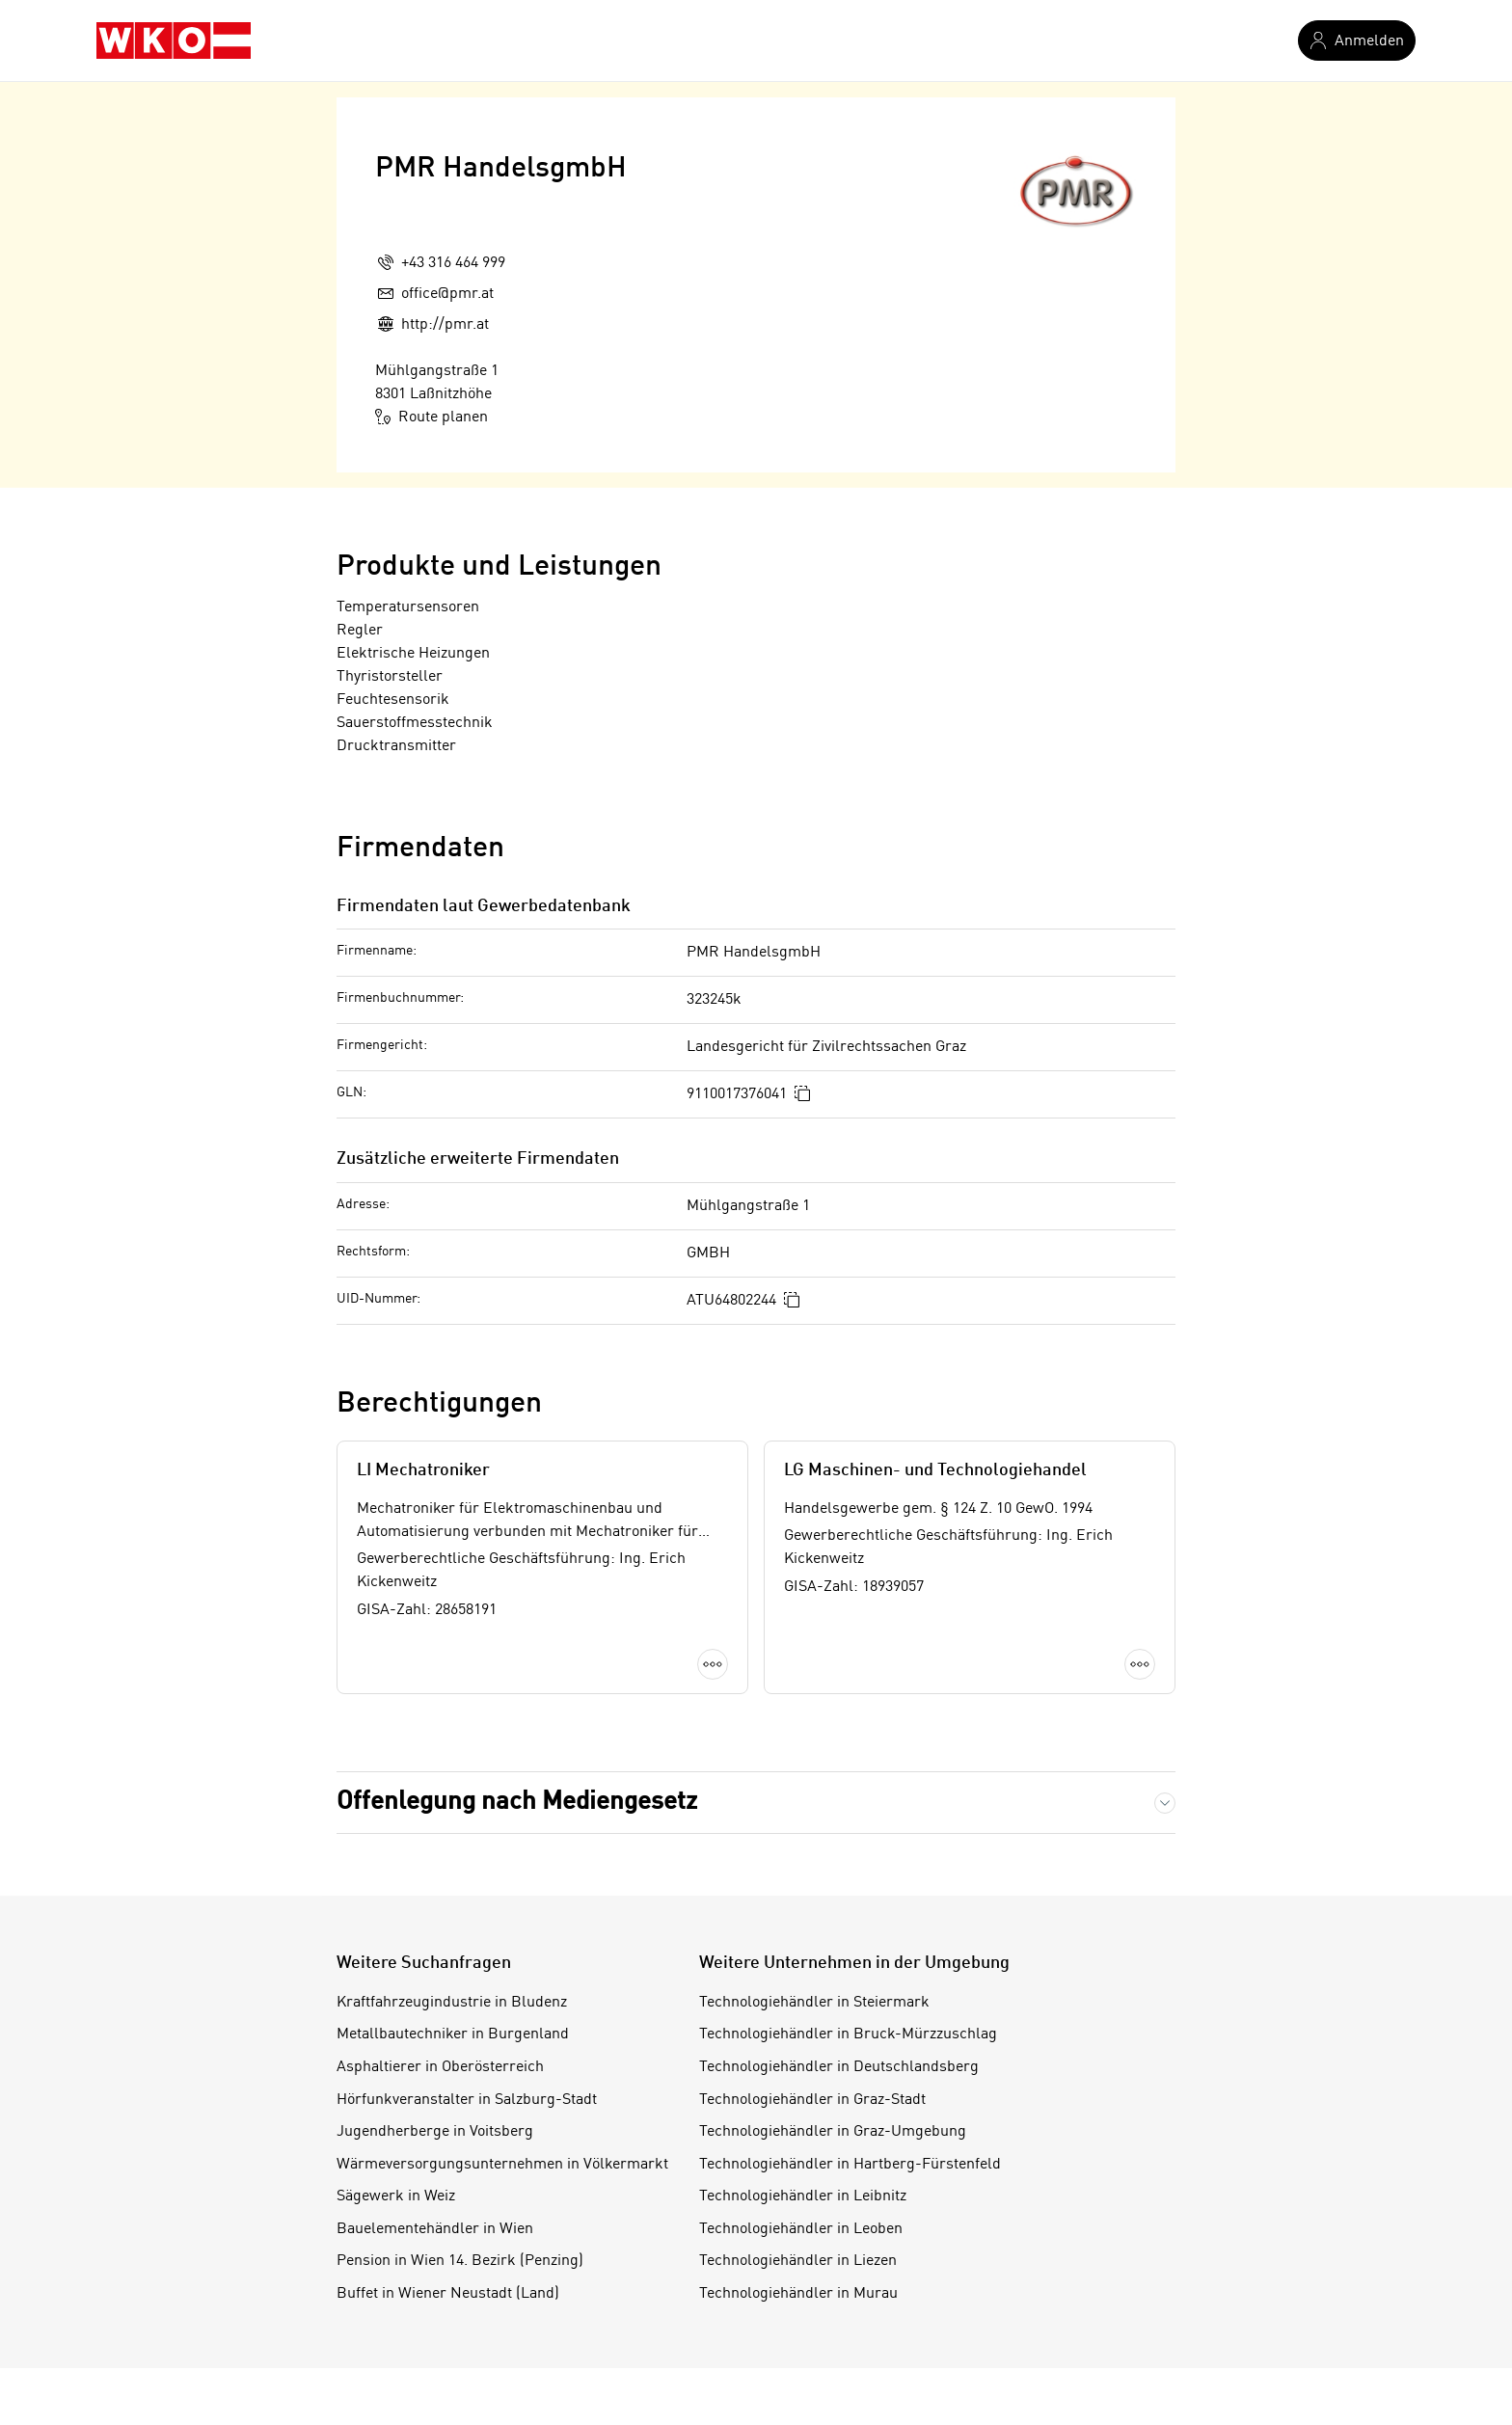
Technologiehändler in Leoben (801, 2229)
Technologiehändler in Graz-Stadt (812, 2100)
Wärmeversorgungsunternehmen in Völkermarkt (502, 2164)
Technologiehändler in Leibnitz (802, 2196)
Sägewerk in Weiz (396, 2196)
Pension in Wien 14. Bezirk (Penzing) (460, 2261)
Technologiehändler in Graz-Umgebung (832, 2132)
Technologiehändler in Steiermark (814, 2002)
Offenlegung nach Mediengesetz (517, 1802)
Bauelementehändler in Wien (435, 2229)
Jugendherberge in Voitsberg (435, 2132)
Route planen (431, 416)
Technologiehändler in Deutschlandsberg (839, 2067)
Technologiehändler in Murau (798, 2294)
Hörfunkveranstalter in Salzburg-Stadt (467, 2100)
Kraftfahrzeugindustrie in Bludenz (452, 2002)
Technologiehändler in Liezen (798, 2261)
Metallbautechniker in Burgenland (453, 2034)
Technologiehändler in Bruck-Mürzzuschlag (848, 2034)
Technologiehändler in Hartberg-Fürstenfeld (850, 2164)
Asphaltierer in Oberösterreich (440, 2067)
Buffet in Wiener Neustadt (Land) (448, 2294)
